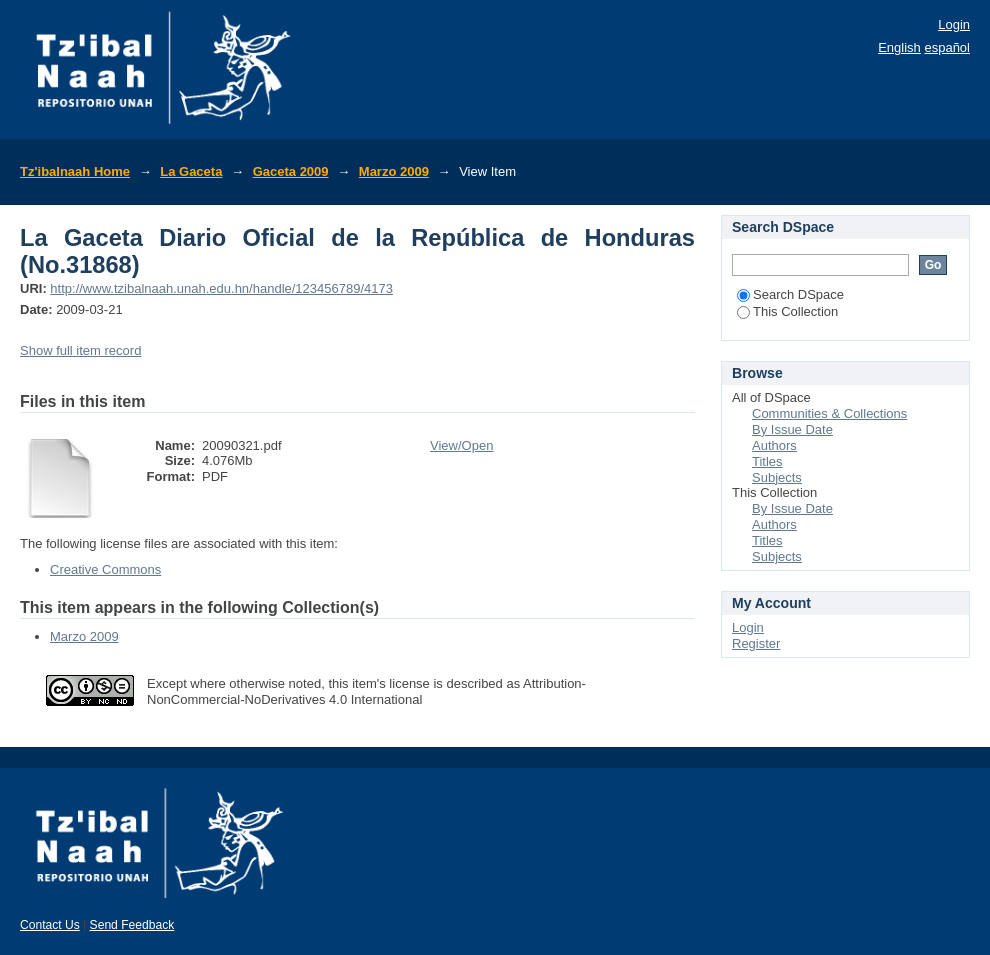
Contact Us (50, 925)
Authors (774, 445)
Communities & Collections (829, 413)
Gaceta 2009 (291, 171)
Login (954, 24)
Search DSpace (790, 294)
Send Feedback (132, 925)
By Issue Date (792, 429)
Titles (767, 461)
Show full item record (80, 350)
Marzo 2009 (394, 171)
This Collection (787, 311)
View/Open (461, 445)
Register (756, 643)
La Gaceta (191, 171)
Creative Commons (105, 569)
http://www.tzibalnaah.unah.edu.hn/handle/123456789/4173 (221, 288)
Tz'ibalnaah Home (75, 171)
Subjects (777, 477)
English (899, 47)
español (947, 47)
